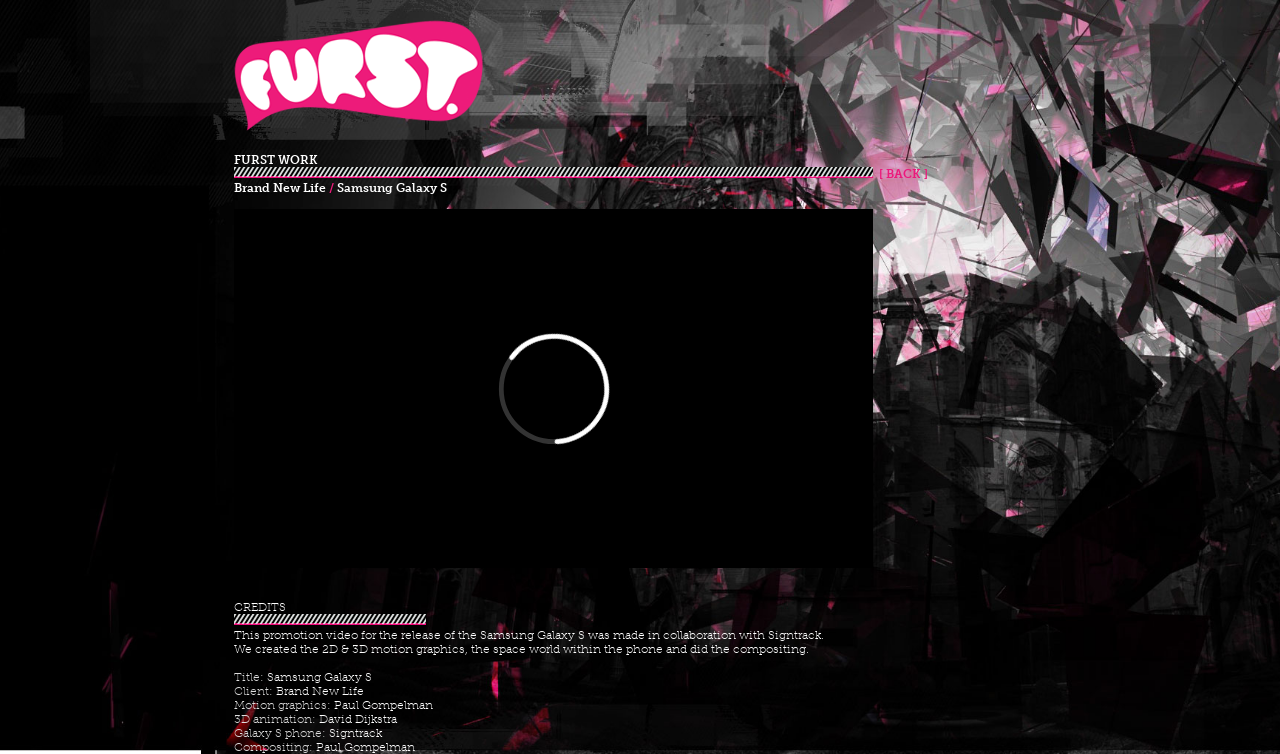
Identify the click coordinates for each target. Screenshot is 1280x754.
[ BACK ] (900, 174)
